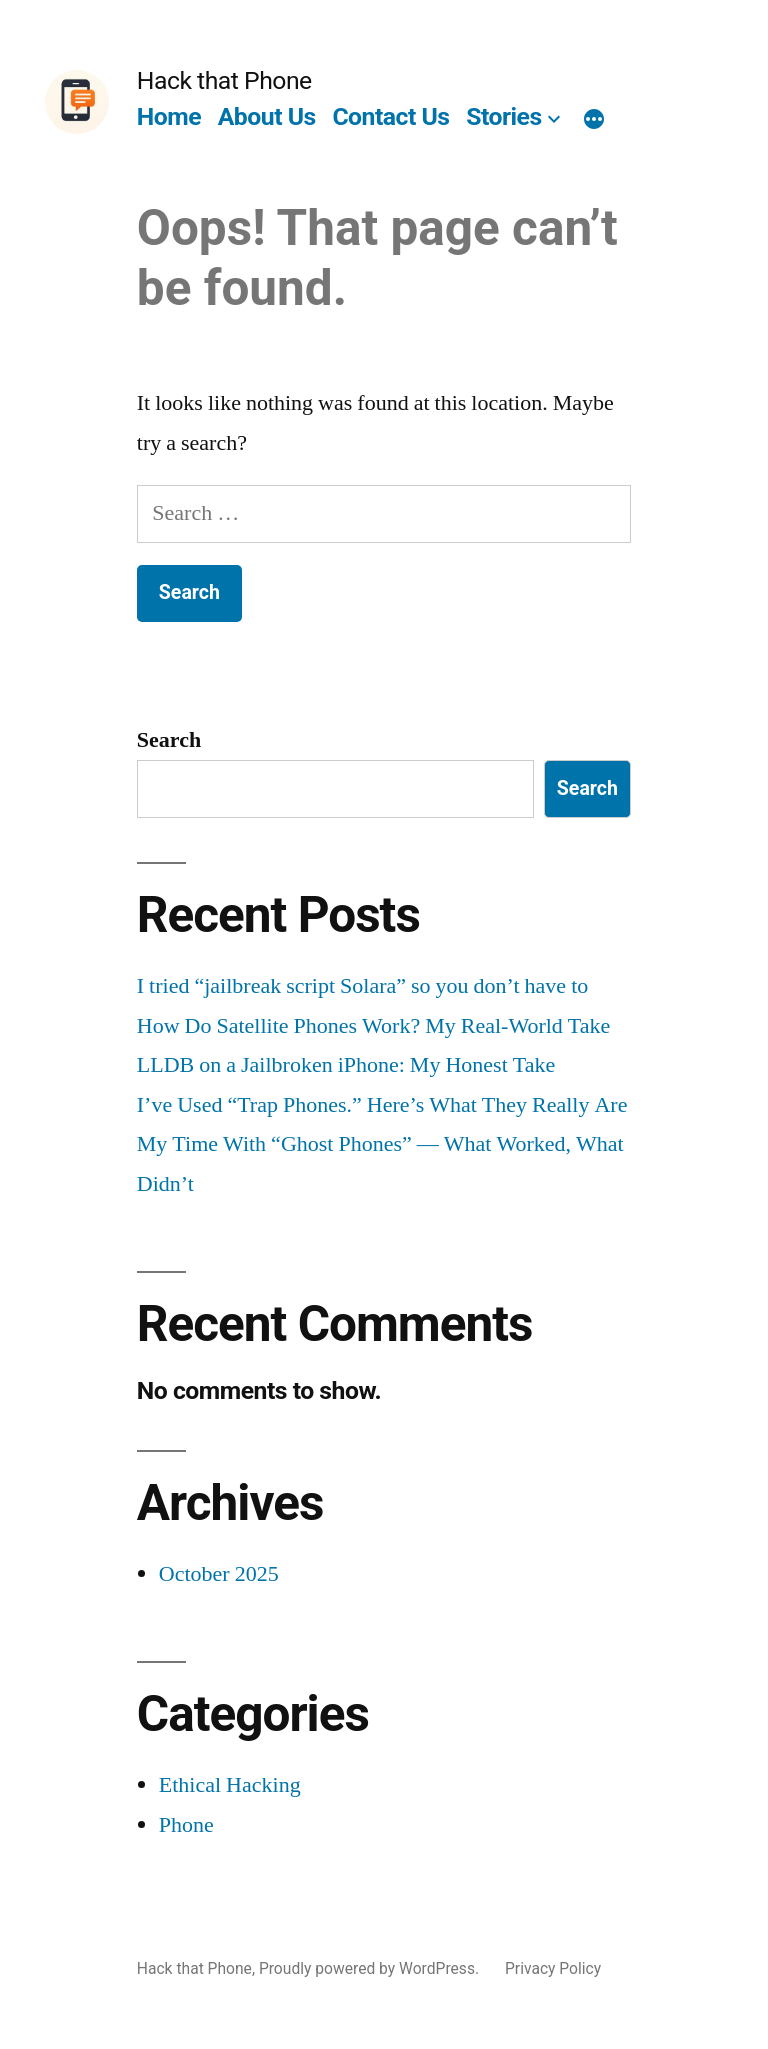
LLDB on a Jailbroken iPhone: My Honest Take (346, 1065)
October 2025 (219, 1574)
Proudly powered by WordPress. (371, 1968)
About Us (267, 116)
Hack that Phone (224, 80)
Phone (186, 1825)
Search (169, 740)
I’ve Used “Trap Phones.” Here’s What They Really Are (382, 1105)
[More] (594, 121)
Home (169, 116)
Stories (504, 116)
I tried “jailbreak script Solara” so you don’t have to (362, 986)
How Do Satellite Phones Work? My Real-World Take (374, 1026)
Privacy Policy (553, 1968)
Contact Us (390, 116)
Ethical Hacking (230, 1785)
